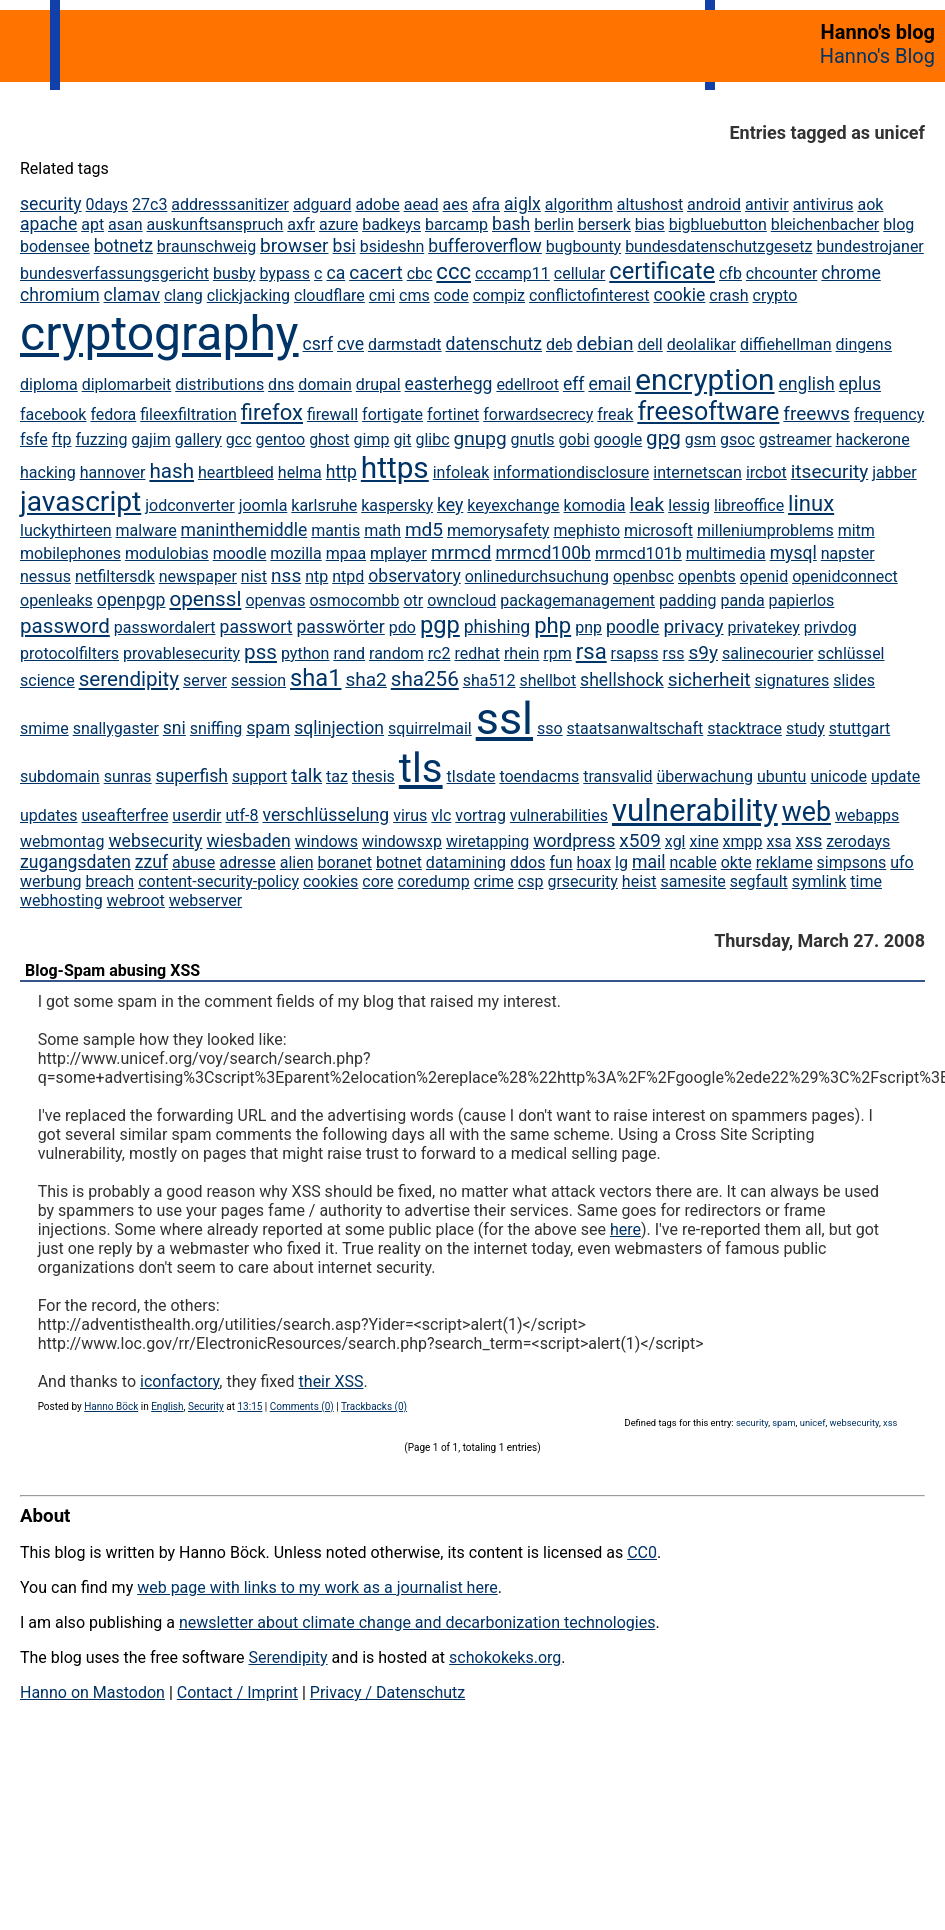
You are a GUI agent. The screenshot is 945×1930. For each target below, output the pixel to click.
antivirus (823, 204)
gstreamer (795, 439)
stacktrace (744, 728)
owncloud (461, 600)
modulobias (167, 553)
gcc (239, 439)
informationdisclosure (571, 472)
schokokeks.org (505, 1657)
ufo (902, 862)
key (450, 505)
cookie (680, 295)
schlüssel (850, 653)
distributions (219, 384)
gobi (574, 439)
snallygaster (116, 728)
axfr (301, 224)
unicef (813, 1422)
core (377, 881)
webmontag (62, 841)
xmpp (743, 841)
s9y (703, 652)
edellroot (527, 384)
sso (550, 728)
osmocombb (354, 600)
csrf (318, 344)
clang (183, 295)
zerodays (858, 841)
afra (486, 204)
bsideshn (392, 246)
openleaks (56, 600)
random (396, 653)
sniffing (216, 728)
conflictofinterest (589, 295)
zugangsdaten (75, 862)
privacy (693, 626)
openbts (707, 576)
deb (559, 344)
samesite (693, 881)
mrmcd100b (543, 553)
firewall (332, 414)
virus (410, 815)
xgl (675, 841)
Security (206, 1406)
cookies (330, 881)
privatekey (764, 627)
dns (281, 384)
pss (260, 652)
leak (647, 504)
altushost (650, 204)
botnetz (123, 246)
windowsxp (402, 841)
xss (808, 841)
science (47, 680)
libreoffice (749, 505)
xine (703, 841)
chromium (60, 295)
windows (326, 841)
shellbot (547, 680)
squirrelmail (430, 728)
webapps (867, 815)
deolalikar (701, 344)
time (866, 881)
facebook (53, 414)
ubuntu (782, 776)
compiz (499, 295)
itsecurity (830, 471)
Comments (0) (302, 1406)
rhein (521, 653)
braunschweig (206, 246)
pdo (402, 627)
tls (421, 768)
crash (728, 295)
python (305, 653)
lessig (689, 505)
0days (107, 204)
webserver (205, 900)
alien (297, 862)
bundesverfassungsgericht (114, 273)
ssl (504, 718)
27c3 (149, 204)
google (618, 439)
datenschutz (494, 344)
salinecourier (768, 653)
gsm (700, 439)
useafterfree (124, 815)
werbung (51, 881)
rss (673, 653)
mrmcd (461, 552)
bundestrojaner (869, 246)
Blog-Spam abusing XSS (112, 970)
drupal (378, 384)
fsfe (34, 439)
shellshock (622, 680)
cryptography (159, 333)
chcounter (781, 273)
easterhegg (449, 384)
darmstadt (405, 344)
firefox (272, 412)
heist (639, 881)
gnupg (480, 438)
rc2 (439, 653)
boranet (345, 862)
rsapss (635, 653)
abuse (193, 862)
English (167, 1406)
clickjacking (248, 295)
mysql (793, 553)
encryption (704, 379)
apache (48, 224)
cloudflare (329, 295)
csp (531, 881)
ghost (329, 439)
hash (171, 471)
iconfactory (179, 1381)
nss (286, 575)
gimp (372, 439)
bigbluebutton (718, 224)
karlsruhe (324, 505)
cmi (382, 295)
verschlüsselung (325, 815)
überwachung (705, 776)
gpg (663, 438)
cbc (420, 273)
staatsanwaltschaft (635, 728)
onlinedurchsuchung (537, 576)
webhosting (61, 900)
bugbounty (583, 246)
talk (306, 775)
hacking (48, 472)
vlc (441, 815)
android (714, 204)
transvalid (617, 776)
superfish (192, 776)
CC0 (642, 1552)
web (806, 812)
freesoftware (708, 411)
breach (110, 881)
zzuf (151, 862)
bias (650, 224)
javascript (80, 501)
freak (615, 414)
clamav (132, 295)
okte (736, 862)
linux (811, 503)
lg (621, 862)
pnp (588, 627)
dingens (864, 344)
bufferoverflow (485, 246)
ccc (453, 271)
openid (764, 576)
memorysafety (498, 530)
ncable (692, 862)
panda (742, 600)
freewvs (816, 413)
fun (560, 862)
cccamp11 (512, 273)
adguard (322, 204)
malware (146, 530)
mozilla (295, 553)
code (451, 295)
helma (300, 472)
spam (268, 728)
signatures (792, 680)
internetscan (697, 472)
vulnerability (695, 810)
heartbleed (236, 472)
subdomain (60, 776)
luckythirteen (66, 530)
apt (92, 224)
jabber (894, 472)
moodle (240, 553)
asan (125, 224)
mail (649, 862)
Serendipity (287, 1657)
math (382, 530)
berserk (604, 224)
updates (49, 815)
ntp (316, 576)
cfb (730, 273)
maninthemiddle (244, 530)
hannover (113, 472)
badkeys (391, 224)
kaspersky (397, 505)
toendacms (539, 776)
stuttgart (860, 728)
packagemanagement (577, 600)
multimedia (726, 553)
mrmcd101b (638, 553)
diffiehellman (786, 344)
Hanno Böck (111, 1406)
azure (338, 224)
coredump (434, 881)
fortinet (453, 414)
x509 (640, 840)
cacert (376, 272)
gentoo (281, 439)
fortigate (392, 414)
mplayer (398, 553)
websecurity (155, 841)
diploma (49, 384)
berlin (554, 224)
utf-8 (241, 815)
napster (848, 553)
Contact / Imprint (237, 1692)
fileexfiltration (188, 414)
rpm (557, 653)
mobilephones (70, 553)
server (205, 680)
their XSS (331, 1381)
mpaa (346, 553)
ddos (527, 862)
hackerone (873, 439)
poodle (632, 627)
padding (687, 600)
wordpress (574, 841)
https (395, 467)
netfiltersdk (115, 576)
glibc (432, 439)
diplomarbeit (127, 384)
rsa (591, 651)
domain (325, 384)
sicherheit (709, 679)
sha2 (365, 679)
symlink (819, 881)
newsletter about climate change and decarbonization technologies (417, 1622)
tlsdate (471, 776)
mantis (335, 530)
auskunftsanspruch (215, 224)
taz (337, 776)
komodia (595, 505)
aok (870, 204)
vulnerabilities (559, 815)
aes (455, 204)
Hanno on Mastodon (92, 1692)
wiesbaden (248, 841)
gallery (198, 439)
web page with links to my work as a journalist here (317, 1587)
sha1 (315, 678)
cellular (579, 273)
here (625, 1229)
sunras (128, 776)
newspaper (198, 576)
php (552, 625)
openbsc (643, 576)
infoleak (461, 472)
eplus (860, 384)
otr (413, 600)
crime (494, 881)
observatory (414, 576)
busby (234, 273)
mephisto (586, 530)
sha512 (489, 680)
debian (604, 343)
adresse (247, 862)
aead (421, 204)
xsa (779, 841)
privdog (830, 627)
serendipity (129, 679)
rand (349, 653)
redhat (477, 653)
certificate (662, 271)
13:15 (249, 1406)
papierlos (802, 600)
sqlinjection (339, 728)
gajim (150, 439)
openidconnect (845, 576)
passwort (256, 627)
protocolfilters (69, 653)
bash (511, 224)
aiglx (522, 204)
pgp (440, 625)
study (805, 728)
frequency (889, 414)
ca (335, 273)
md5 (424, 529)
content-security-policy (218, 881)
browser (294, 245)
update (895, 776)
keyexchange (513, 505)
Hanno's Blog (877, 56)
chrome (850, 273)
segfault (759, 881)
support (259, 776)
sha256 (425, 679)
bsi (344, 246)
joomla (263, 505)
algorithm (579, 204)
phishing (497, 627)
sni (174, 728)
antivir (767, 204)
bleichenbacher (825, 224)
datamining (466, 862)
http (341, 472)
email (609, 384)
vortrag (480, 815)
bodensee (55, 246)
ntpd (348, 576)
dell (649, 344)
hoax (594, 862)
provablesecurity (181, 653)
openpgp (131, 600)
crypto (775, 295)
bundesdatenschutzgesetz (718, 246)
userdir (196, 815)
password (65, 626)
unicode (838, 776)
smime (44, 728)
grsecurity (582, 881)
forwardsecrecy (538, 414)
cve (350, 344)
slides (854, 680)
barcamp (456, 224)
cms (414, 295)
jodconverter (189, 505)
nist (254, 576)
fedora (113, 414)
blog (898, 224)
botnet (399, 862)
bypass (284, 273)
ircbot (766, 472)
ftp (62, 439)
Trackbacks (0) (374, 1406)
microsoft (658, 530)
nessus (45, 576)
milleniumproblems (765, 530)
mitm (856, 530)
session (258, 680)
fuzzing (101, 439)
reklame (784, 862)
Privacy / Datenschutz (387, 1692)
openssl (205, 599)
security (51, 204)
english (807, 384)
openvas (275, 600)
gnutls (533, 439)
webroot (136, 900)
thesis (373, 776)
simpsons (852, 862)
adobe (377, 204)
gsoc (737, 439)
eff (574, 384)
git (402, 439)
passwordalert (165, 627)
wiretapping (487, 841)
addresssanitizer (230, 204)
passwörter (340, 627)
